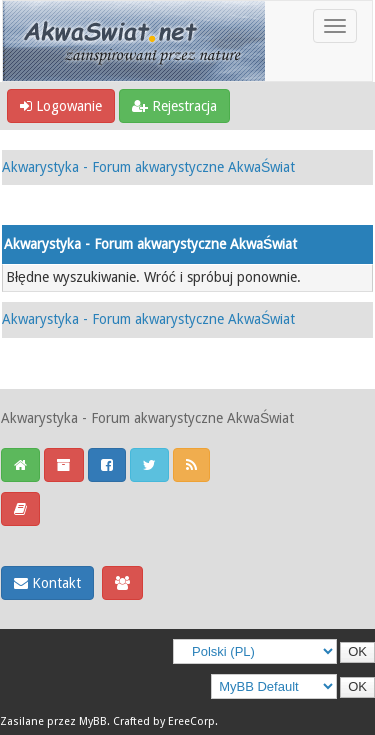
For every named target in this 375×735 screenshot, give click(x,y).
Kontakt (47, 583)
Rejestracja (174, 106)
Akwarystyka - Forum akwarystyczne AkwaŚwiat (148, 167)
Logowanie (61, 106)
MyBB (93, 721)
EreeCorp (191, 721)
